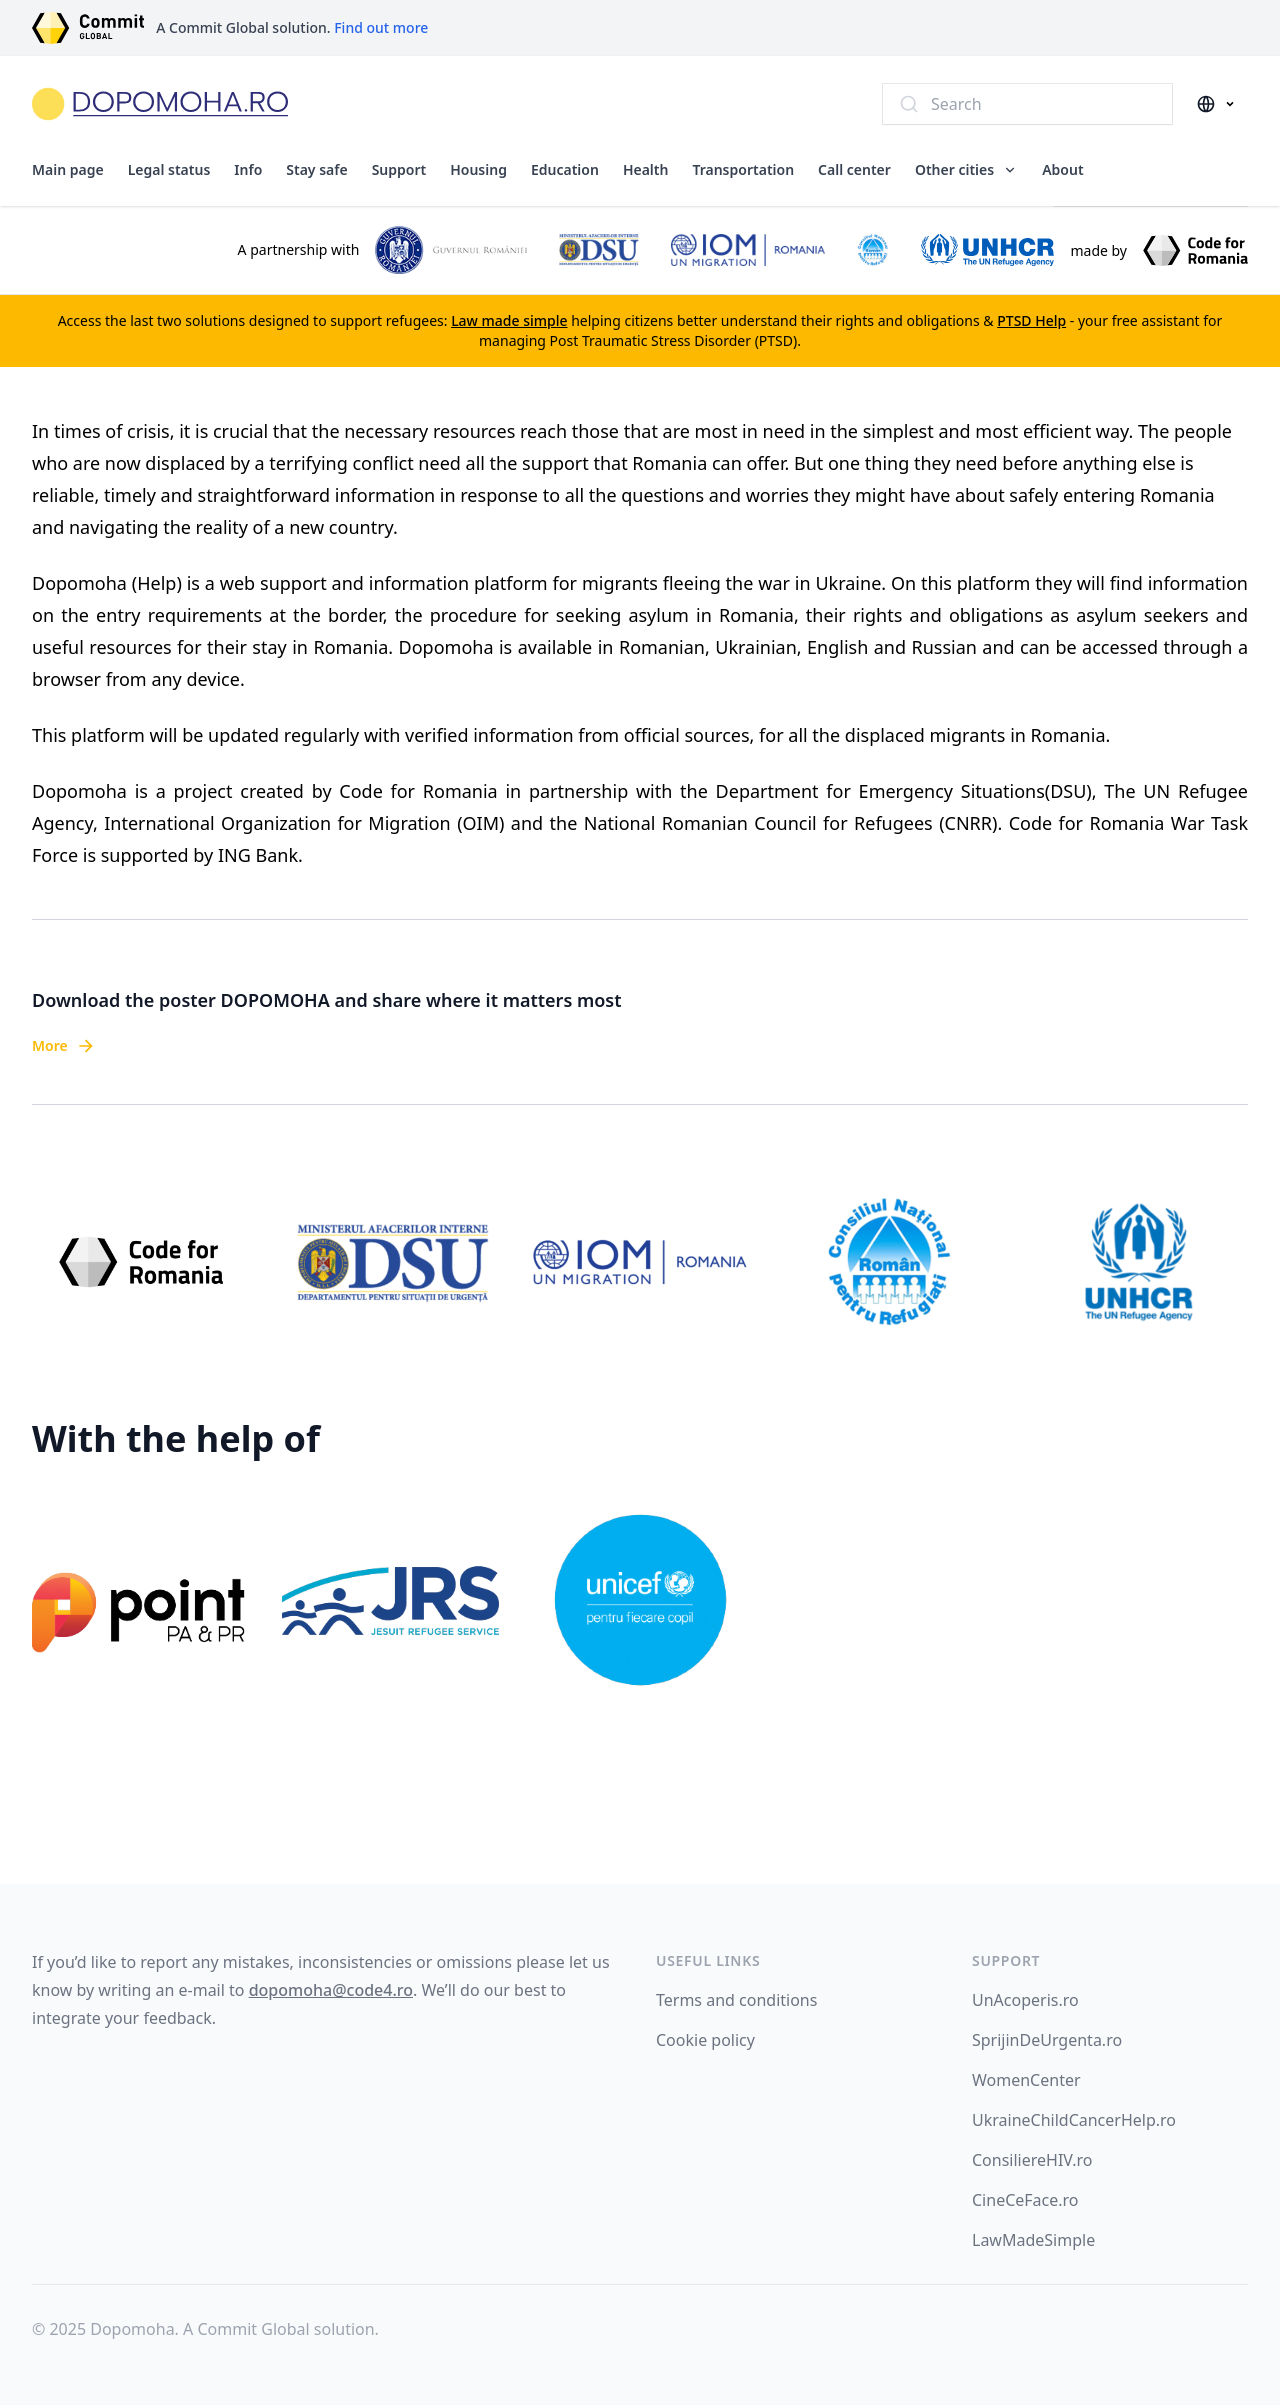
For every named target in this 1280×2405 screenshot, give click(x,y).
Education (565, 169)
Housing (478, 169)
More (64, 1046)
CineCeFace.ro (1025, 2200)
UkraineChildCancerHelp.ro (1074, 2120)
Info (248, 169)
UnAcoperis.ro (1025, 2000)
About (1062, 169)
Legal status (169, 169)
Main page (68, 169)
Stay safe (316, 169)
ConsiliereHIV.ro (1032, 2160)
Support (399, 169)
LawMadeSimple (1033, 2240)
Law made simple (509, 320)
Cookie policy (705, 2040)
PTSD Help (1031, 320)
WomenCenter (1026, 2080)
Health (646, 169)
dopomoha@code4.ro (331, 1990)
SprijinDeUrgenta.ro (1047, 2040)
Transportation (743, 169)
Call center (854, 169)
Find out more (381, 27)
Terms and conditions (736, 2000)
